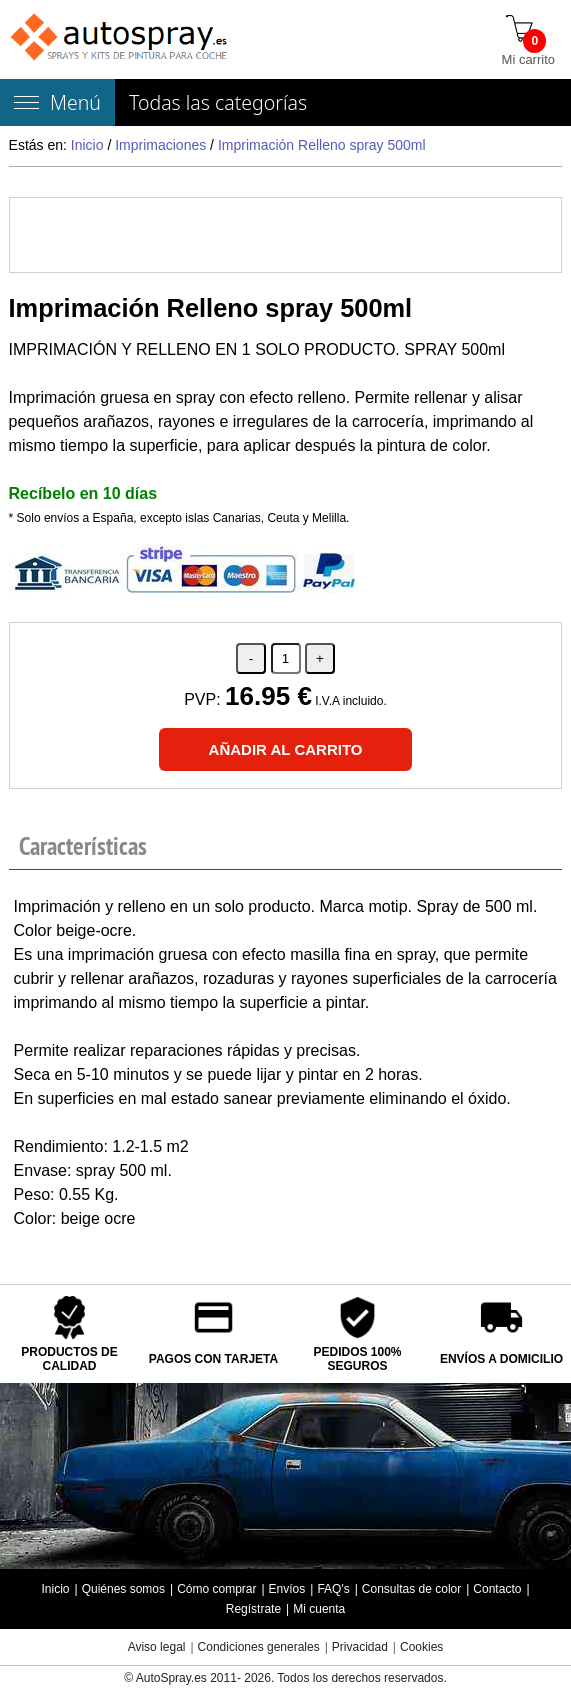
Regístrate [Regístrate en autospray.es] (253, 1609)
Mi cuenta (319, 1609)
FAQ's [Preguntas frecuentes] (333, 1589)
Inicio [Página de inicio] (55, 1589)
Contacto (497, 1589)
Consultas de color (411, 1589)
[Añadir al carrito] (286, 749)
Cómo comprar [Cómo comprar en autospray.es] (216, 1589)
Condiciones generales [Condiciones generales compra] (259, 1647)
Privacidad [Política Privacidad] (360, 1647)
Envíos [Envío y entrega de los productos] (287, 1589)
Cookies (421, 1647)
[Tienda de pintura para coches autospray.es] (120, 39)
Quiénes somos (123, 1589)
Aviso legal (157, 1647)
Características (83, 846)
